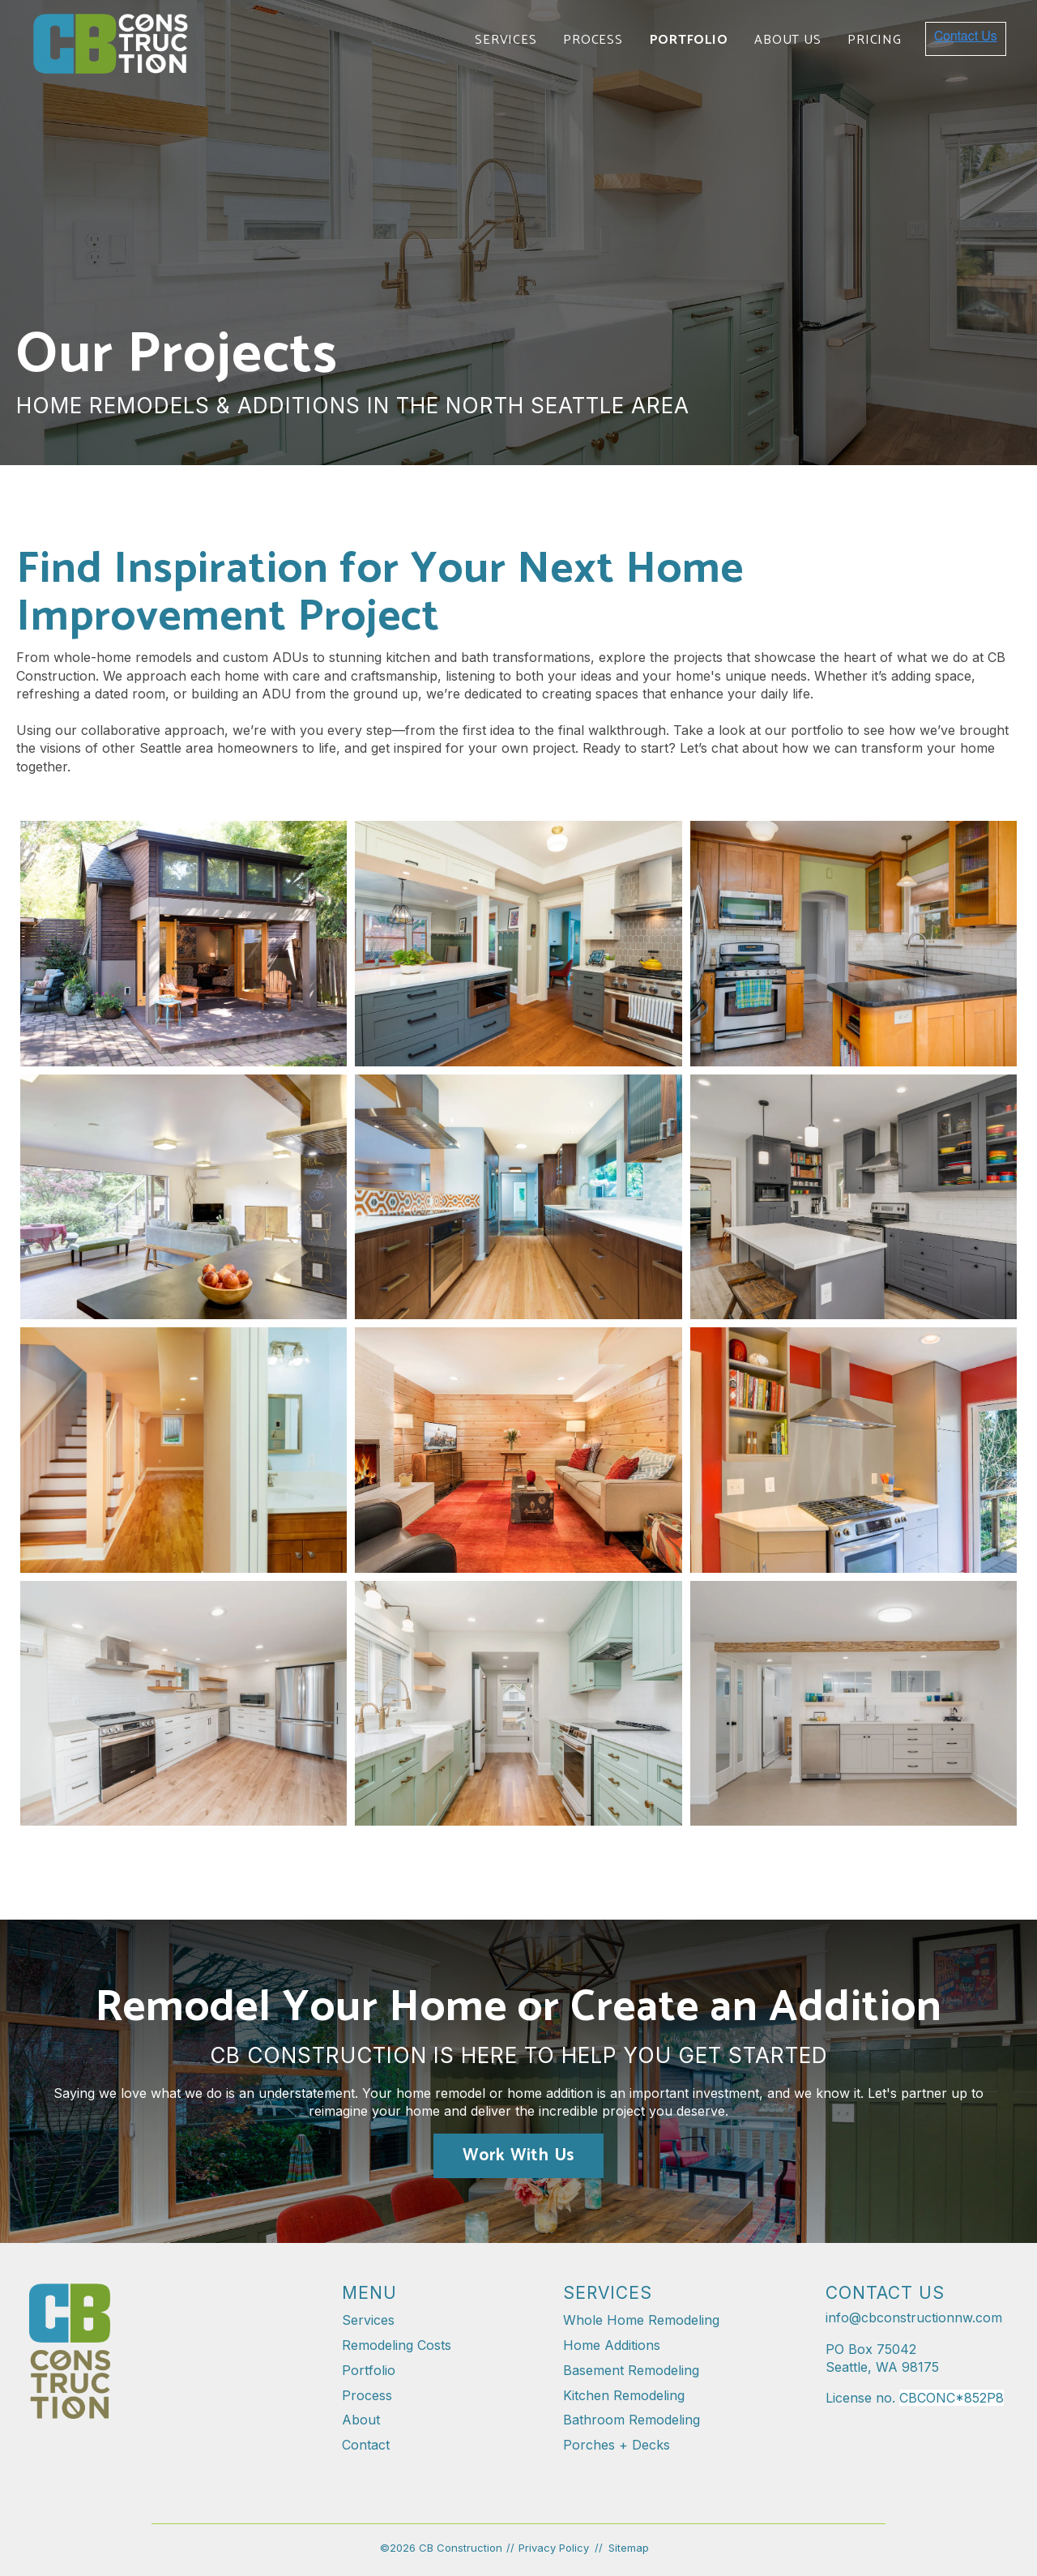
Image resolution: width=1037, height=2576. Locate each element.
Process (592, 40)
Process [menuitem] (367, 2395)
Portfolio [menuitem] (368, 2370)
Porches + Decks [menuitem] (616, 2445)
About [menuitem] (361, 2420)
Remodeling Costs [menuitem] (396, 2345)
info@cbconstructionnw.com (914, 2317)
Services (505, 40)
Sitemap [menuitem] (628, 2547)
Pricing (874, 40)
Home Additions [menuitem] (611, 2345)
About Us (787, 40)
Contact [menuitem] (366, 2445)
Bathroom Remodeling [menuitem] (631, 2420)
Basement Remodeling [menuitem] (631, 2370)
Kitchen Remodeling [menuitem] (624, 2395)
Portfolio (689, 40)
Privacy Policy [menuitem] (553, 2547)
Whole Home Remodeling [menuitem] (641, 2320)
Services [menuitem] (368, 2320)
